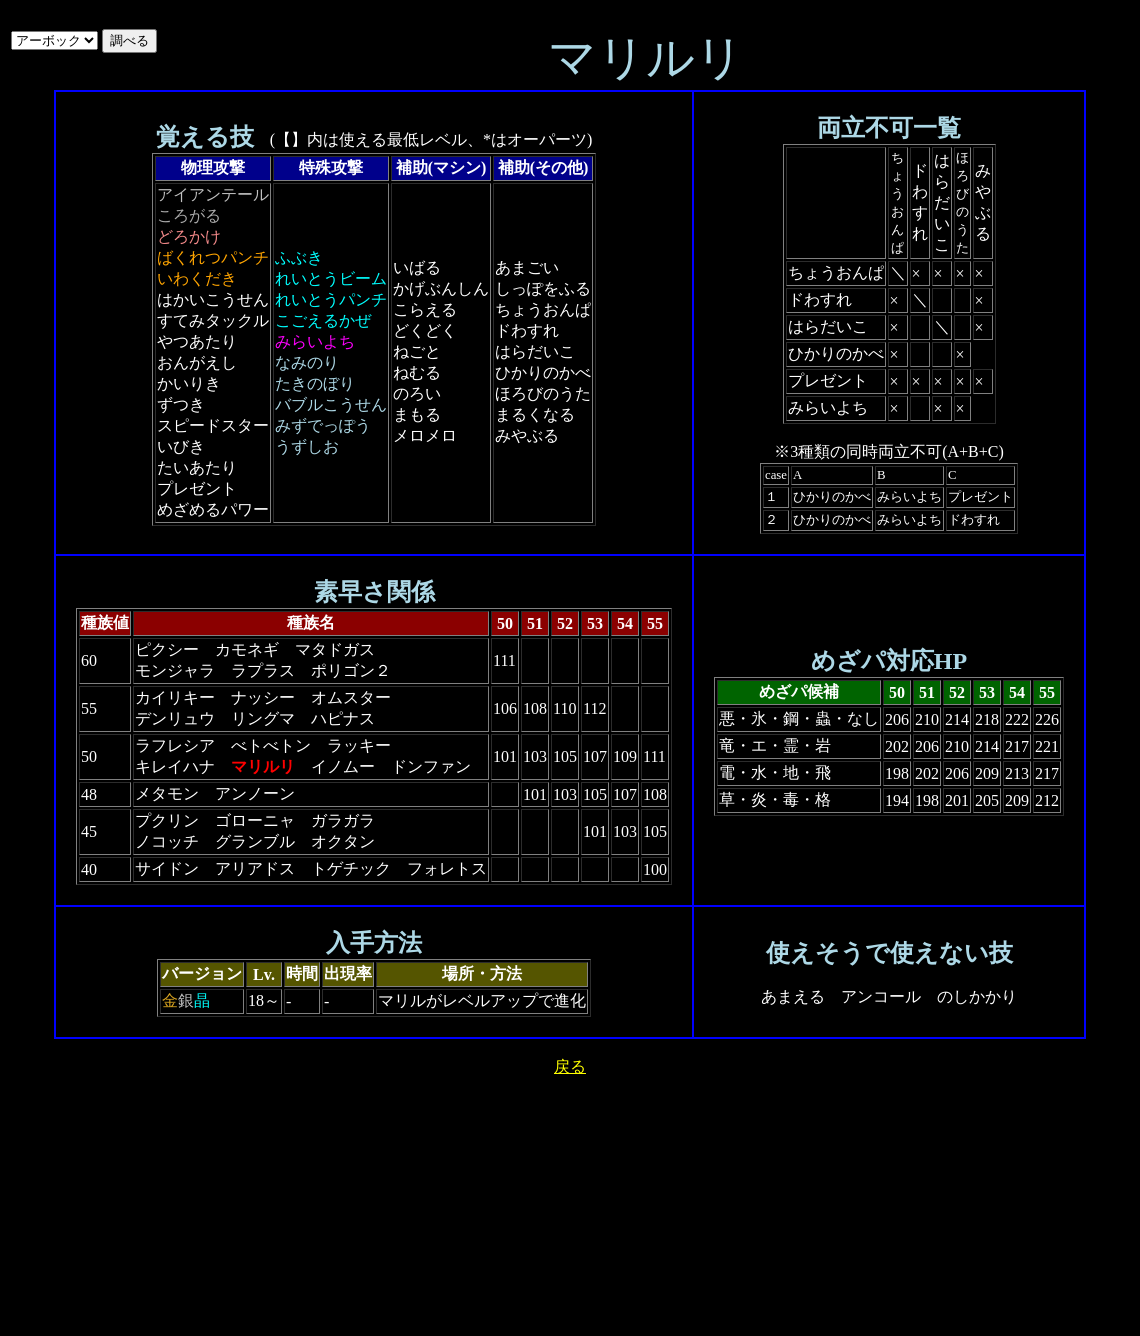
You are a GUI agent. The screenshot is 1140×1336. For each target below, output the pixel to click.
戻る (570, 1066)
